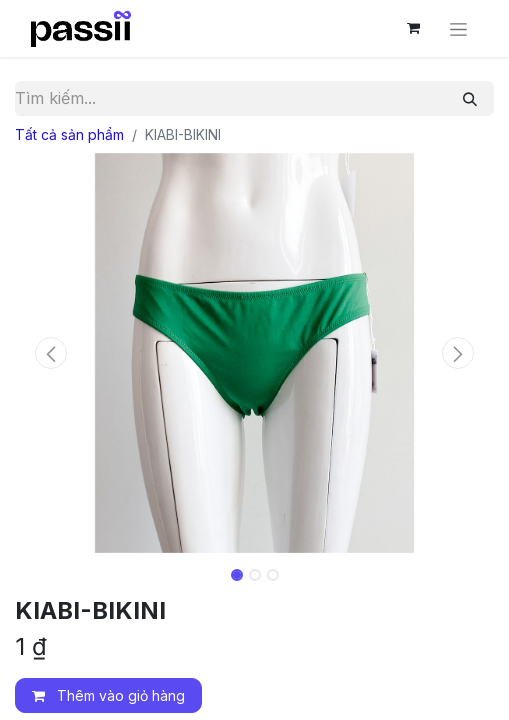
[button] (51, 353)
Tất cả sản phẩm (69, 134)
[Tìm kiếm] (470, 98)
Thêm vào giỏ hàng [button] (108, 695)
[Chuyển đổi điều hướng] (458, 28)
